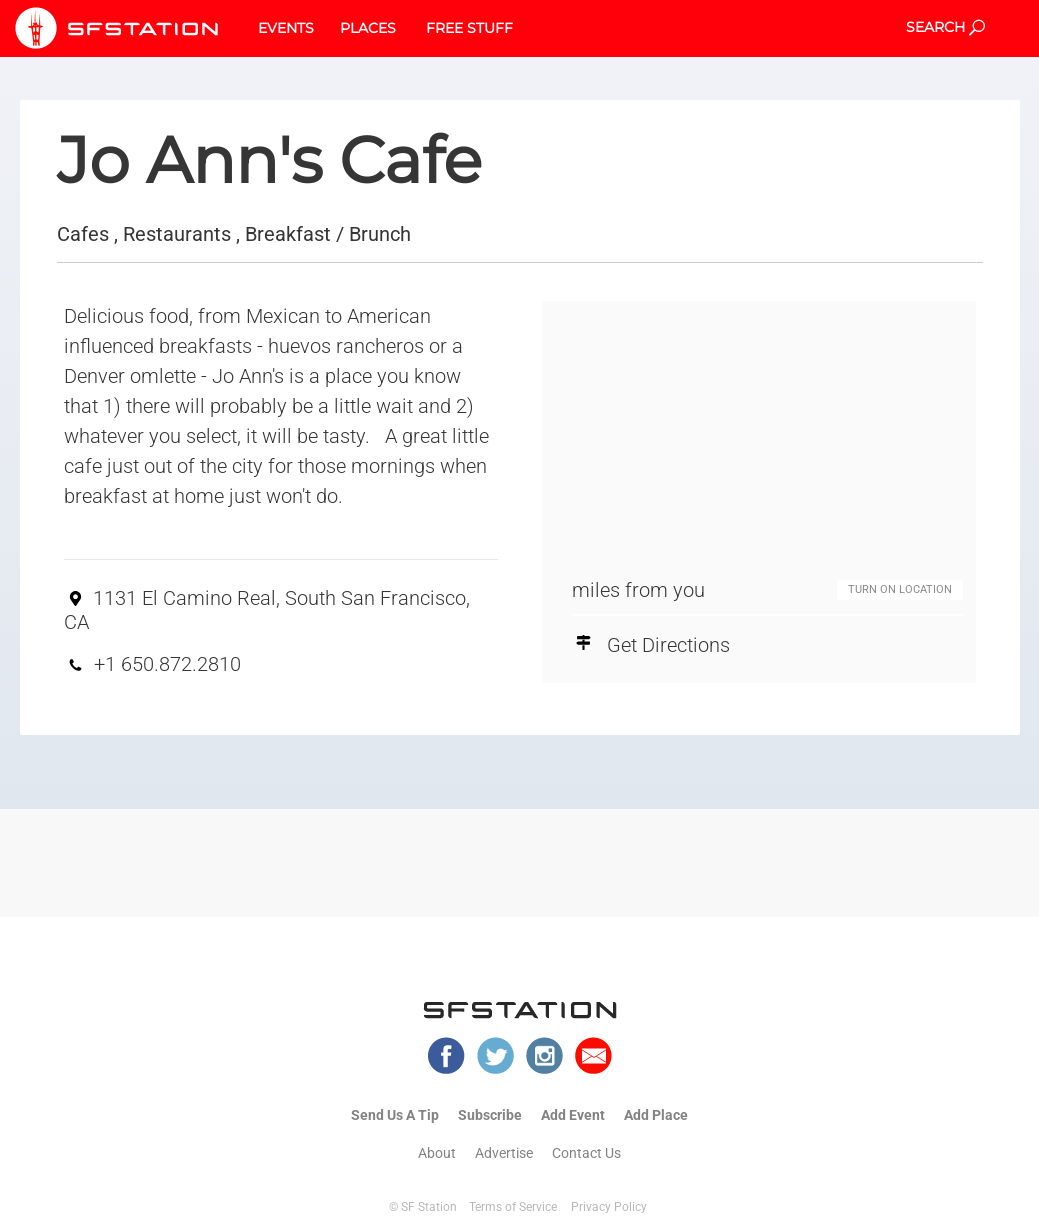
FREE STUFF (469, 28)
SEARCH (945, 27)
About (437, 1153)
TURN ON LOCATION (900, 589)
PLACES (368, 28)
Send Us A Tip (395, 1115)
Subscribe (490, 1115)
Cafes (83, 234)
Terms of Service (513, 1207)
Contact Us (586, 1153)
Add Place (656, 1115)
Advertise (504, 1153)
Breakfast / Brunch (328, 234)
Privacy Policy (609, 1207)
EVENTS (286, 28)
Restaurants (177, 234)
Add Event (573, 1115)
